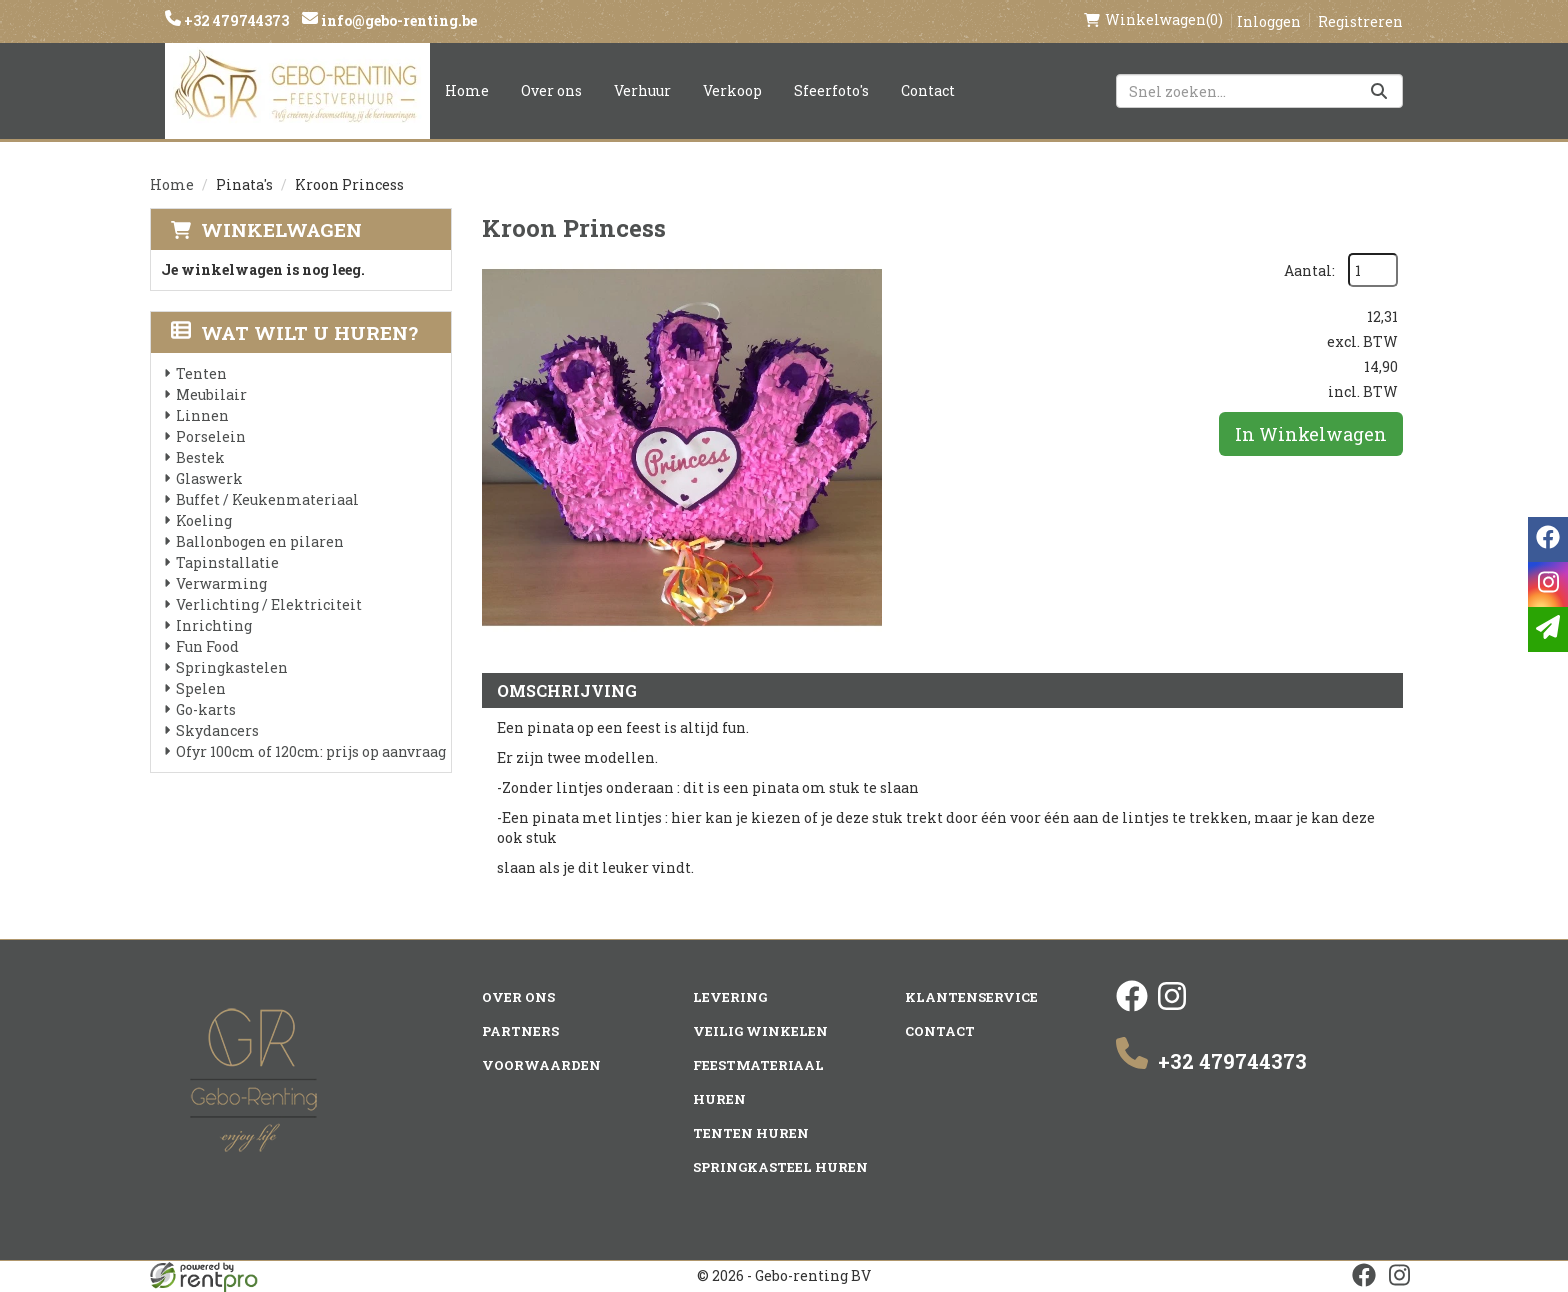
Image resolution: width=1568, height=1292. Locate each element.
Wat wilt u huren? (294, 332)
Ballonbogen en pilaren (260, 541)
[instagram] (1172, 1006)
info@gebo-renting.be (397, 20)
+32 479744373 (235, 20)
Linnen (202, 415)
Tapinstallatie (227, 562)
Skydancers (217, 730)
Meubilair (211, 394)
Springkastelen (232, 667)
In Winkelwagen (1311, 434)
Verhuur (642, 90)
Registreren (1360, 21)
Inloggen (1269, 21)
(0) (1153, 20)
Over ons (551, 90)
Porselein (211, 436)
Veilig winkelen (760, 1031)
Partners (520, 1031)
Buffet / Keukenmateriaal (267, 499)
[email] (1548, 629)
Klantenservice (971, 997)
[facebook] (1132, 1006)
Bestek (200, 457)
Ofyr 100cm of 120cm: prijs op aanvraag (311, 751)
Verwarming (221, 583)
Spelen (201, 688)
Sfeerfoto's (831, 90)
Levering (730, 997)
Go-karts (206, 709)
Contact (928, 90)
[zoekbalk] (1259, 91)
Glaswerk (209, 478)
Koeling (204, 520)
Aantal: (1309, 270)
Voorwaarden (541, 1065)
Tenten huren (751, 1133)
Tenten (201, 373)
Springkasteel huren (780, 1167)
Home (467, 90)
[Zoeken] (1379, 91)
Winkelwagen (281, 229)
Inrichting (214, 625)
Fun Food (207, 646)
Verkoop (732, 90)
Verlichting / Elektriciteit (269, 604)
